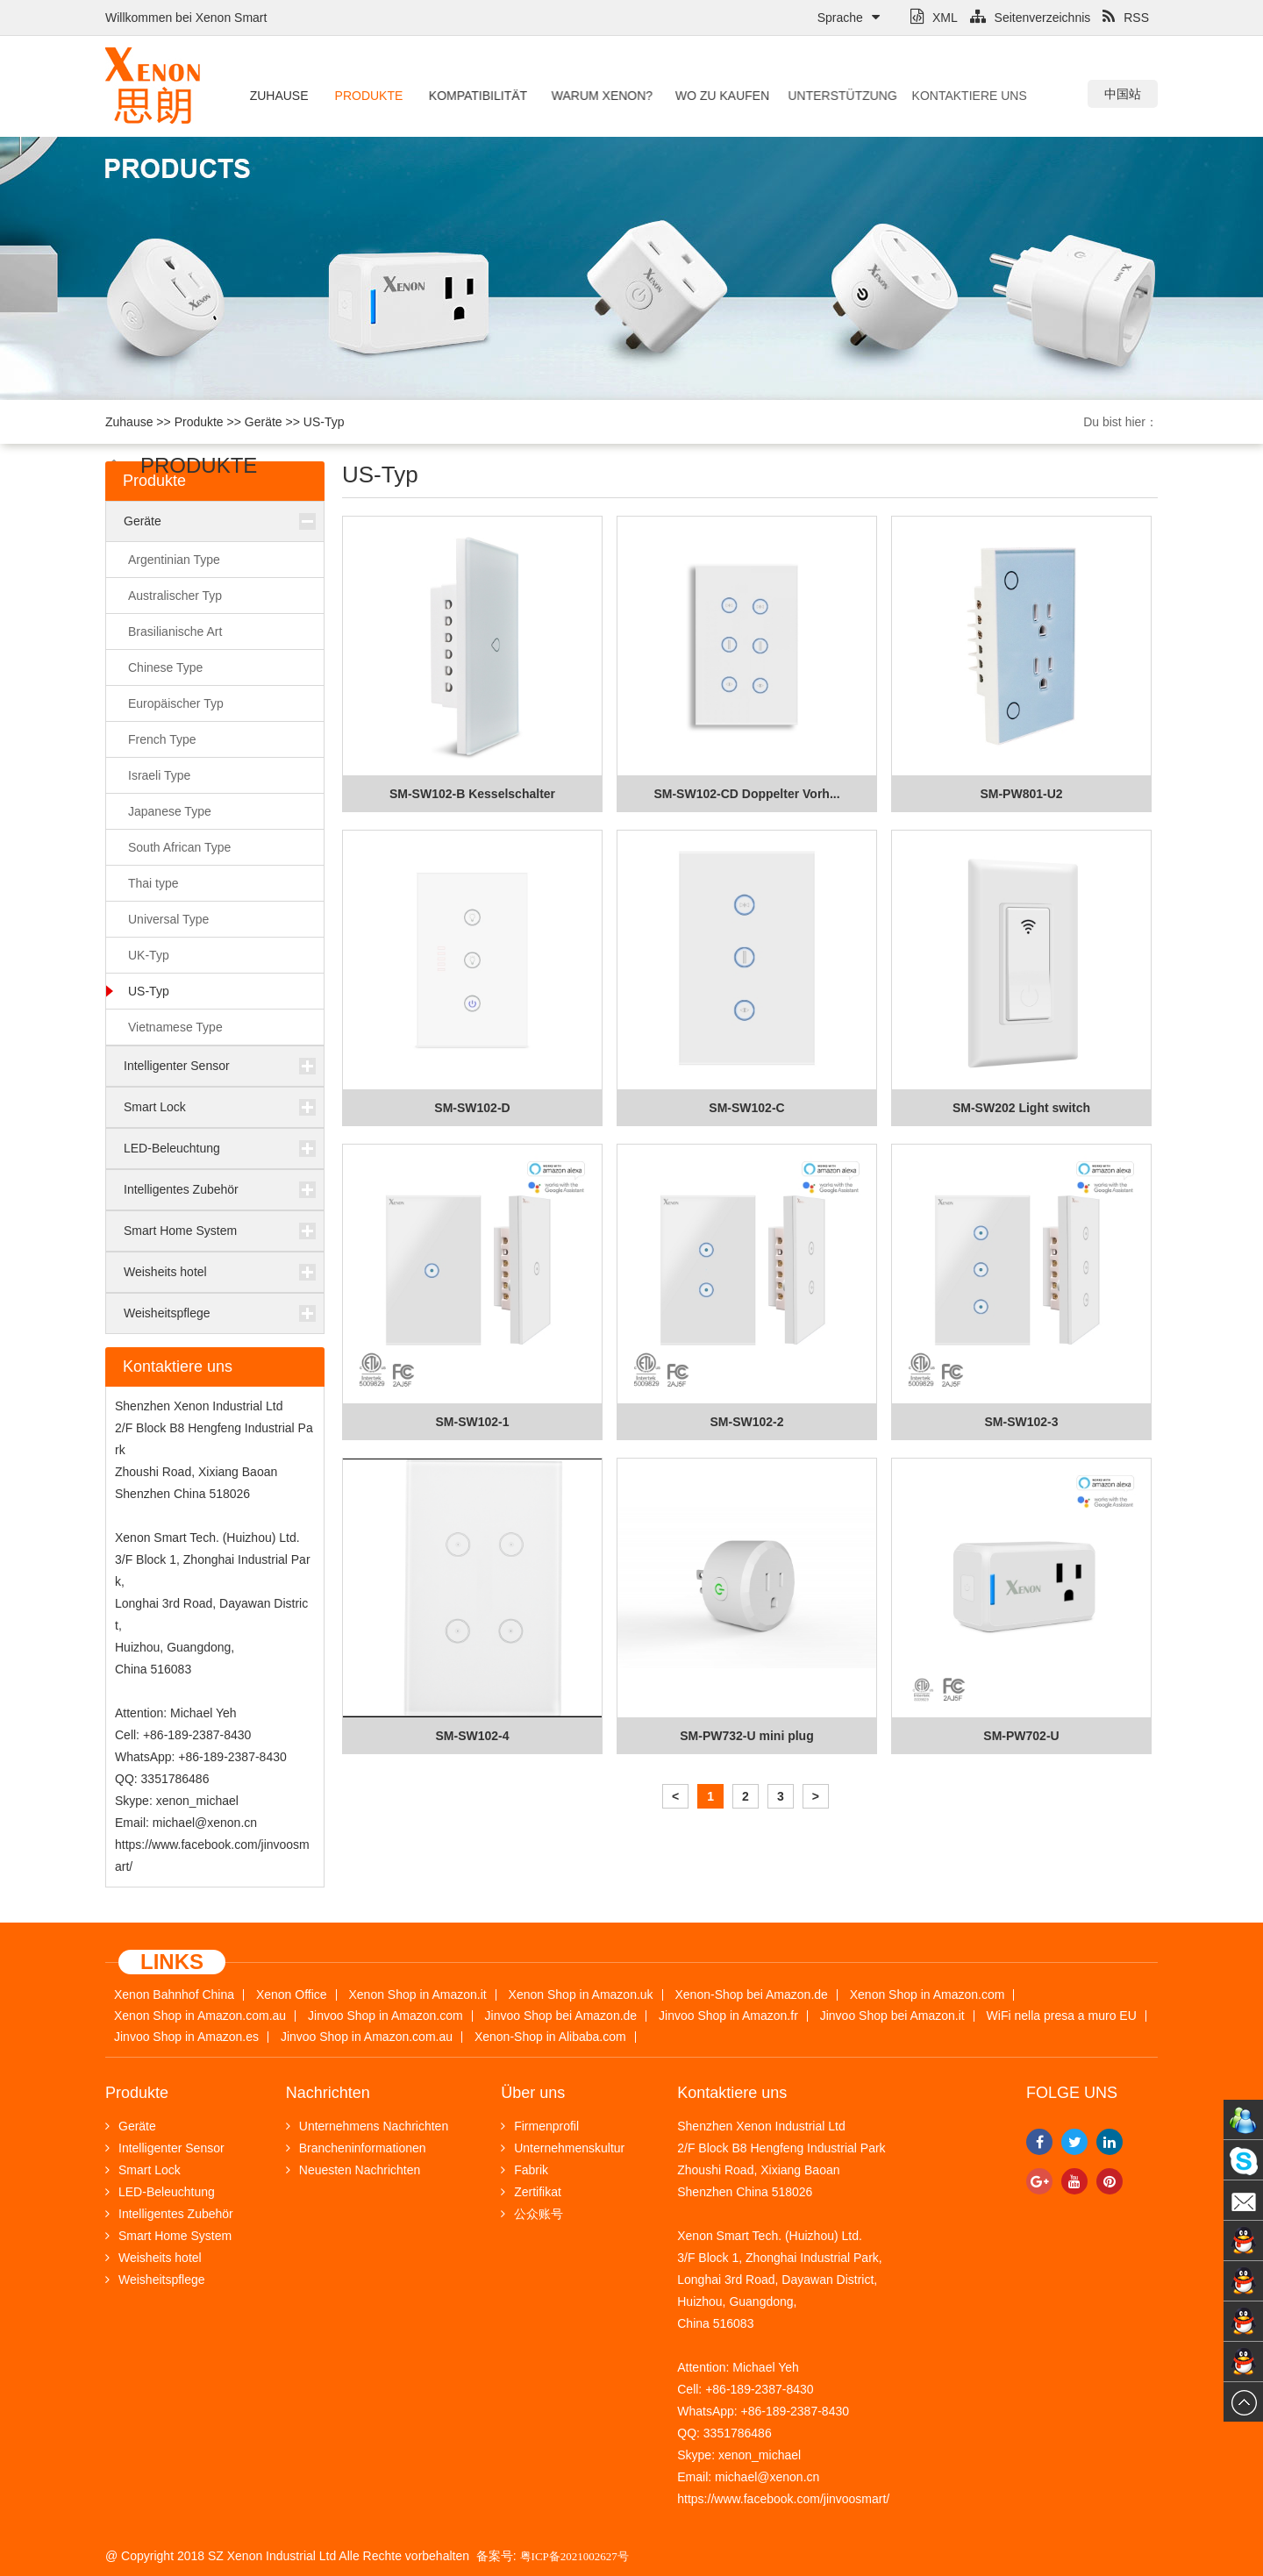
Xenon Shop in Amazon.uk (581, 1995)
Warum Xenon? (589, 96)
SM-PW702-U (1021, 1736)
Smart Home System (180, 1231)
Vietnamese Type (175, 1027)
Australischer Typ (175, 596)
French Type (162, 739)
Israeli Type (159, 775)
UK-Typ (148, 955)
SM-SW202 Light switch (1021, 1108)
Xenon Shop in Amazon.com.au (200, 2016)
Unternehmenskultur (562, 2148)
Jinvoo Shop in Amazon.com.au (367, 2037)
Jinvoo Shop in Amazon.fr (728, 2016)
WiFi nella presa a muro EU (1062, 2016)
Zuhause (278, 96)
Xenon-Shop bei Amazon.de (751, 1995)
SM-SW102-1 (472, 1422)
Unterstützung (813, 96)
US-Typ (324, 422)
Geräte (263, 422)
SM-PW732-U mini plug (746, 1736)
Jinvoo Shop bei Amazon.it (892, 2016)
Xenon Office (291, 1995)
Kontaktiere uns (925, 96)
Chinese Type (165, 667)
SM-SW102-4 (472, 1736)
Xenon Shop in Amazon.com (927, 1995)
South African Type (179, 847)
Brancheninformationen (356, 2148)
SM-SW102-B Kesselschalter (472, 794)
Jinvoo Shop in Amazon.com (385, 2016)
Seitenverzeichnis (1030, 18)
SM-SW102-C (746, 1108)
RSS (1125, 18)
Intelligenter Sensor (177, 1066)
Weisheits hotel (165, 1272)
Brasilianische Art (175, 631)
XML (934, 18)
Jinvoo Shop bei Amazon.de (561, 2016)
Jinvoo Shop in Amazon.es (186, 2037)
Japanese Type (169, 811)
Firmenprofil (540, 2126)
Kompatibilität (471, 96)
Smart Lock (155, 1107)
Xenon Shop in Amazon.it (417, 1995)
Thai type (153, 883)
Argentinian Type (174, 560)
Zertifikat (531, 2192)
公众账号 (532, 2214)
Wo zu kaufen (705, 96)
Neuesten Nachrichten (353, 2170)
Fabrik (524, 2170)
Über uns (533, 2092)
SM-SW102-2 (746, 1422)
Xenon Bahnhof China (174, 1995)
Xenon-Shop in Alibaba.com (550, 2037)
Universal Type (168, 919)
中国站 (1122, 94)
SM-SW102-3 (1021, 1422)
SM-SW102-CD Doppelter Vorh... (746, 794)
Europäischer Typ (176, 703)
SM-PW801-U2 (1021, 794)
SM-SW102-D (472, 1108)
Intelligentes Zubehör (181, 1189)
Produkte (366, 96)
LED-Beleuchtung (172, 1148)
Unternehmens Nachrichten (367, 2126)
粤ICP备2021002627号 (574, 2556)
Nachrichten (328, 2092)
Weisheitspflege (167, 1313)
